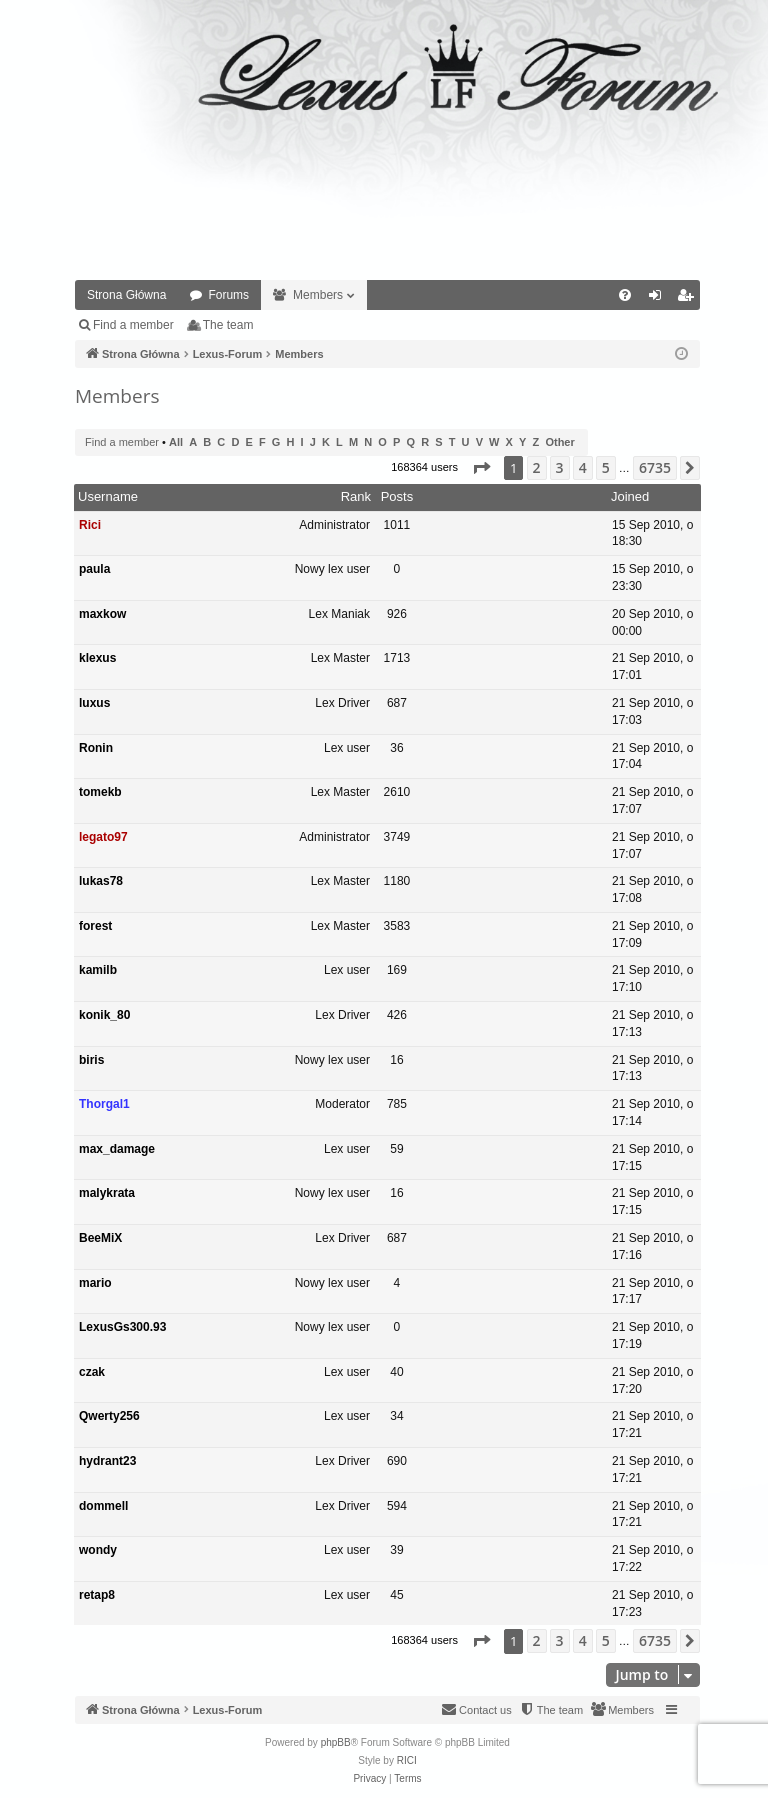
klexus (97, 658)
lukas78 (101, 881)
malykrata (107, 1193)
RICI (407, 1760)
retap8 (97, 1595)
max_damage (117, 1149)
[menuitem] (625, 295)
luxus (94, 703)
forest (95, 926)
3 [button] (560, 467)
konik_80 (104, 1015)
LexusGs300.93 (122, 1327)
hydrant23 (107, 1461)
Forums (228, 295)
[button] (481, 468)
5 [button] (606, 467)
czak (92, 1372)
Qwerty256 (109, 1416)
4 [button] (583, 467)
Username (108, 496)
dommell (103, 1506)
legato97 (103, 837)
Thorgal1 (104, 1104)
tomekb (100, 792)
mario (95, 1283)
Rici (90, 525)
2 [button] (537, 467)
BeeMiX (100, 1238)
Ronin (96, 748)
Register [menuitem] (689, 299)
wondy (98, 1550)
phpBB (336, 1742)
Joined (630, 496)
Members (318, 295)
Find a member (133, 325)
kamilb (98, 970)
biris (91, 1060)
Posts (397, 496)
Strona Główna (126, 295)
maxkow (102, 614)
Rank (356, 496)
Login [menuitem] (659, 299)
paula (94, 569)
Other (559, 442)
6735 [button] (655, 467)
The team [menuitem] (228, 325)
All (176, 442)
